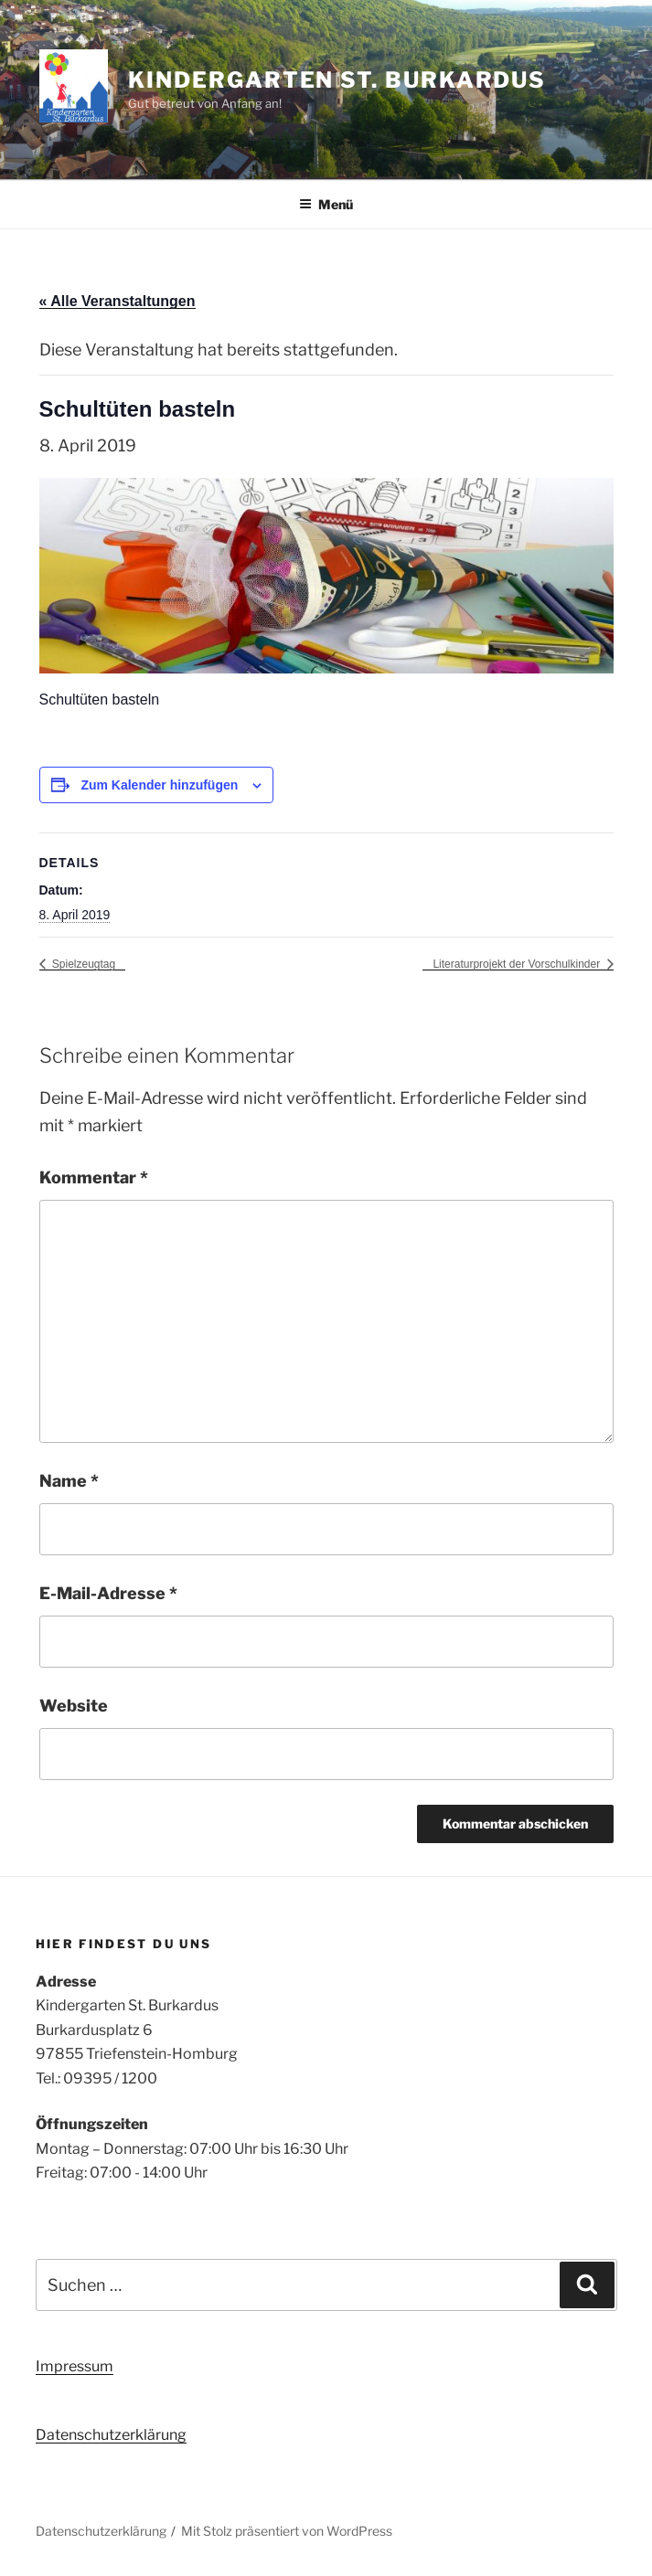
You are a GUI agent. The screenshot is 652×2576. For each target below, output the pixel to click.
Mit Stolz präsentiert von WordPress (286, 2531)
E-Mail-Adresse (108, 1593)
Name (69, 1480)
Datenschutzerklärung (111, 2434)
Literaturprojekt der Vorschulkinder (518, 964)
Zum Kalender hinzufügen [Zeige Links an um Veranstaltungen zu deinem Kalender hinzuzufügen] (159, 785)
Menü (326, 204)
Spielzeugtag (82, 964)
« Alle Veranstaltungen (117, 301)
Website (73, 1705)
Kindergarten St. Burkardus (337, 80)
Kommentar (93, 1177)
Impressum (74, 2366)
